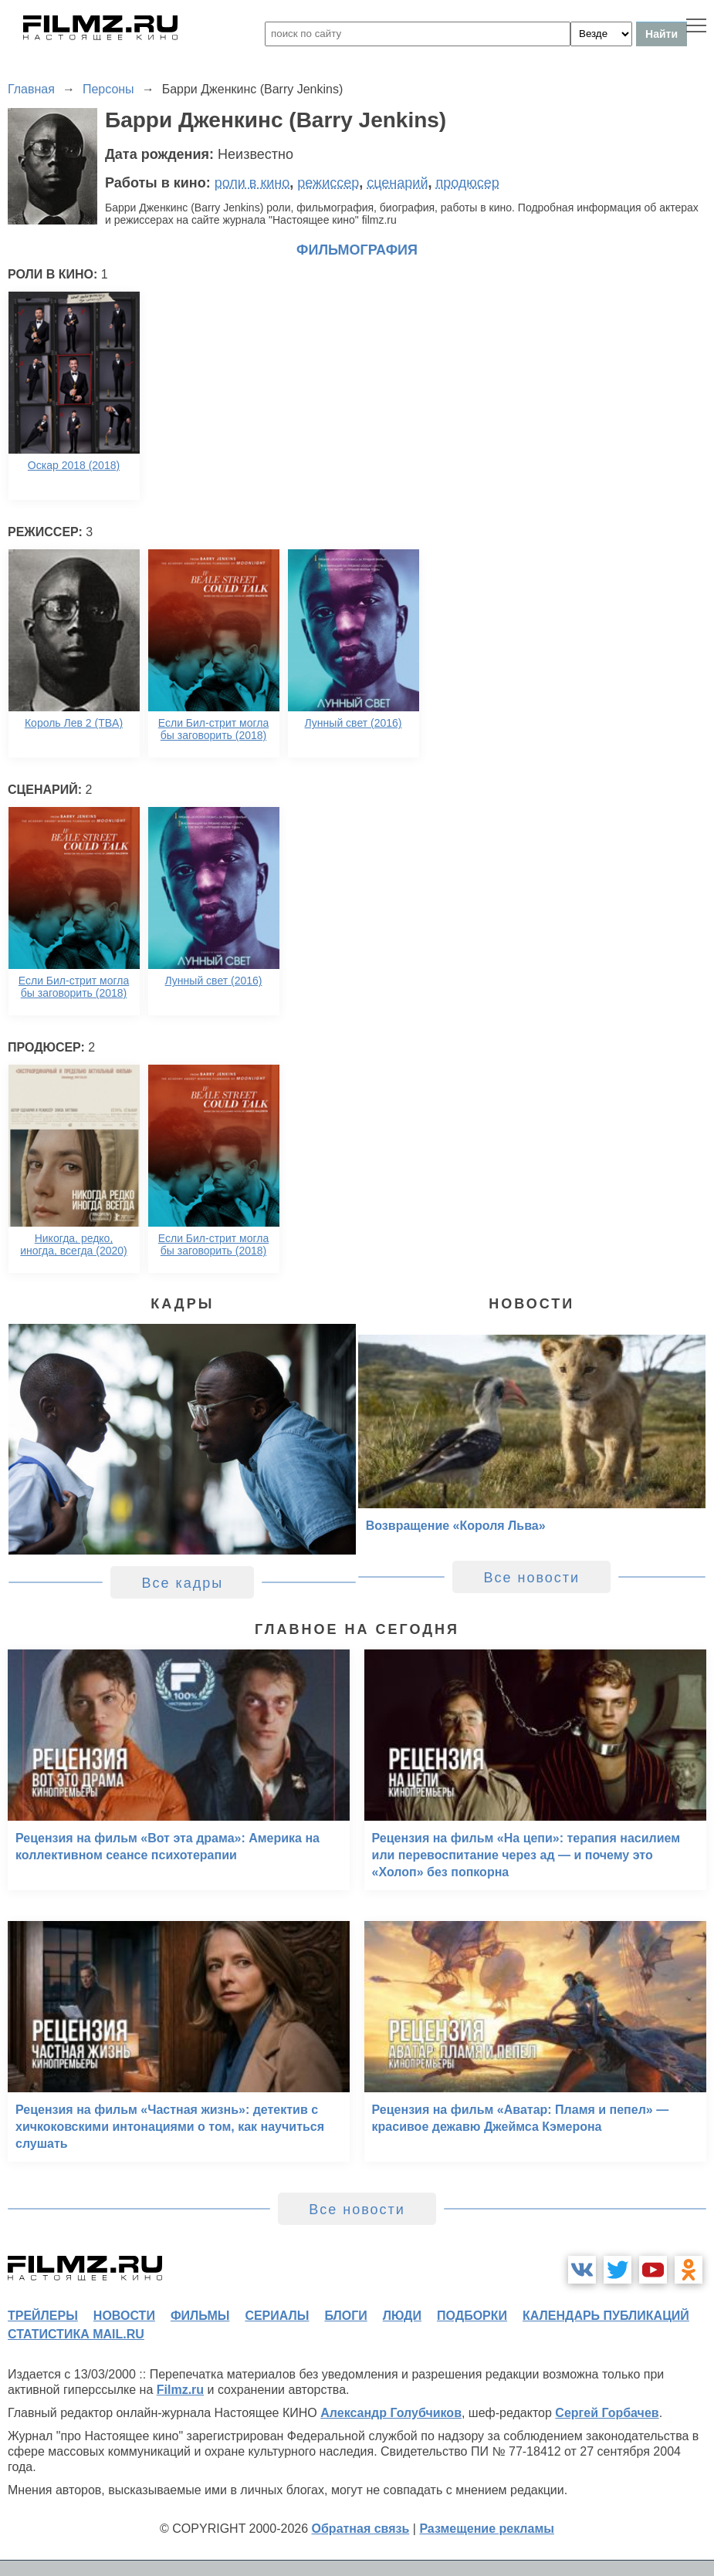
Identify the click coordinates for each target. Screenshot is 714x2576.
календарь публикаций (606, 2315)
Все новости (531, 1577)
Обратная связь (361, 2528)
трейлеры (43, 2315)
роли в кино (252, 183)
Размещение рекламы (486, 2528)
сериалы (277, 2315)
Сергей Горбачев (606, 2412)
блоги (345, 2315)
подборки (472, 2315)
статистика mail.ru (76, 2334)
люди (402, 2315)
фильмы (200, 2315)
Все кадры (182, 1583)
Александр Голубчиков (391, 2412)
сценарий (397, 183)
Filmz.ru (180, 2389)
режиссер (328, 183)
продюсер (467, 183)
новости (124, 2315)
